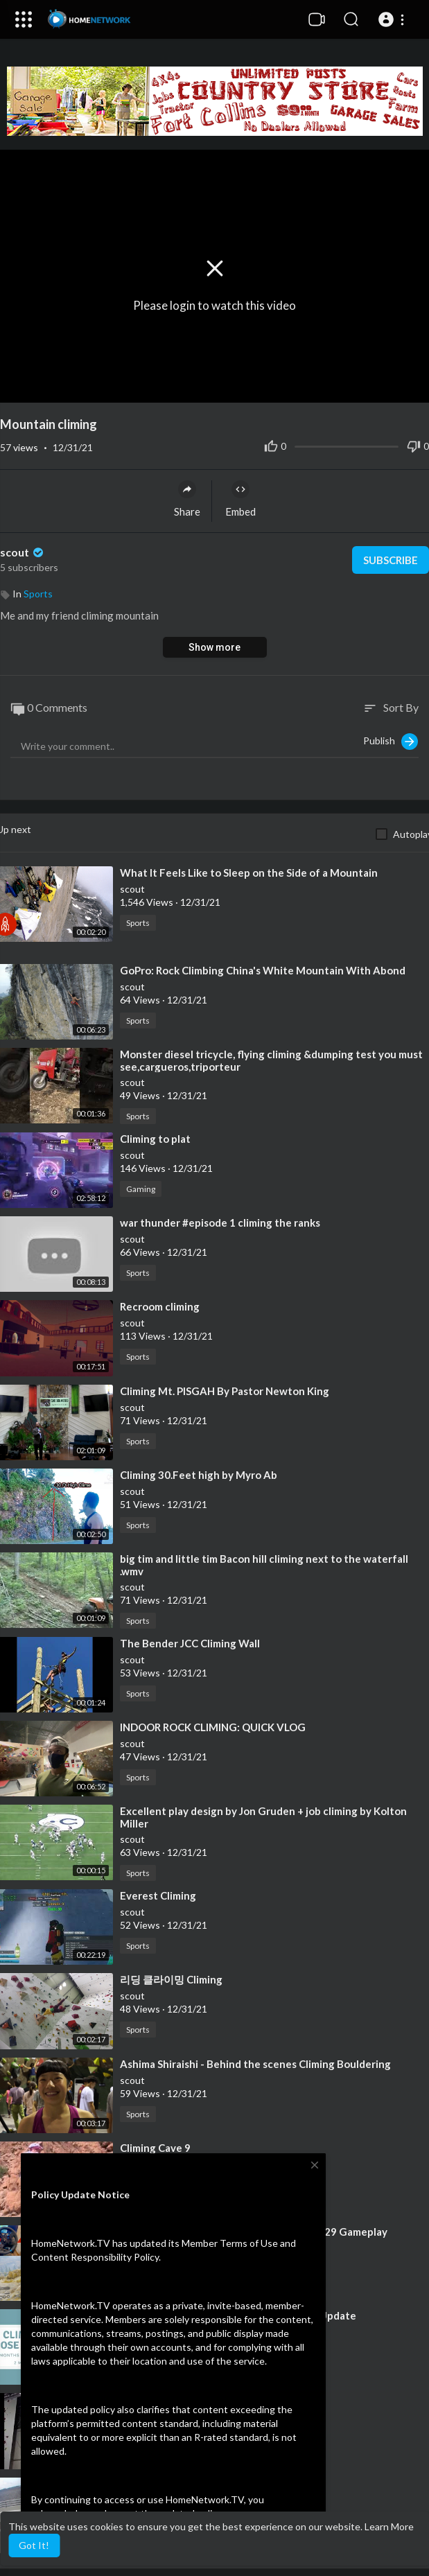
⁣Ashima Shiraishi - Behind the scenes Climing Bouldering (255, 2064)
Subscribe (390, 560)
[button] (393, 19)
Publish (390, 741)
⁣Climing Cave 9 (155, 2147)
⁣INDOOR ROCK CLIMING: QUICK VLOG (213, 1727)
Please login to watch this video (214, 304)
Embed (240, 499)
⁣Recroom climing (160, 1306)
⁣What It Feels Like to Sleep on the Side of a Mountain (249, 872)
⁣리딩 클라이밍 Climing (171, 1979)
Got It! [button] (34, 2545)
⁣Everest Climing (158, 1895)
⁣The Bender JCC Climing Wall (190, 1643)
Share (187, 499)
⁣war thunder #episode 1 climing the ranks (220, 1222)
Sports (38, 593)
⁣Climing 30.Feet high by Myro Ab (198, 1475)
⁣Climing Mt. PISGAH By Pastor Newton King (224, 1391)
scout (23, 552)
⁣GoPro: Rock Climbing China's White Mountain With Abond (262, 970)
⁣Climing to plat (155, 1138)
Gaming (140, 1189)
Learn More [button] (389, 2526)
